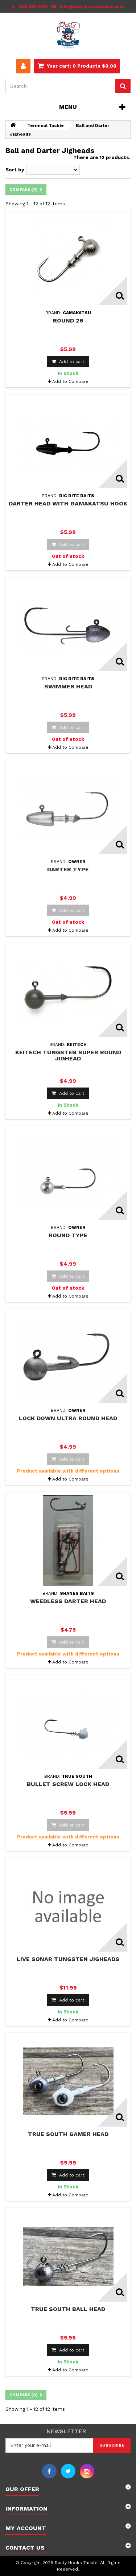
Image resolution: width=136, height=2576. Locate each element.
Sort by (14, 169)
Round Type (68, 1235)
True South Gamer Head (68, 2134)
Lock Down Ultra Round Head (68, 1418)
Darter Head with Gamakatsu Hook (68, 503)
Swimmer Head (68, 686)
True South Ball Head (68, 2309)
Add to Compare (70, 381)
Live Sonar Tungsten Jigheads (68, 1959)
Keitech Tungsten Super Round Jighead (68, 1055)
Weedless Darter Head (68, 1601)
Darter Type (68, 869)
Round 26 (68, 320)
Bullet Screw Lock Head (68, 1784)
